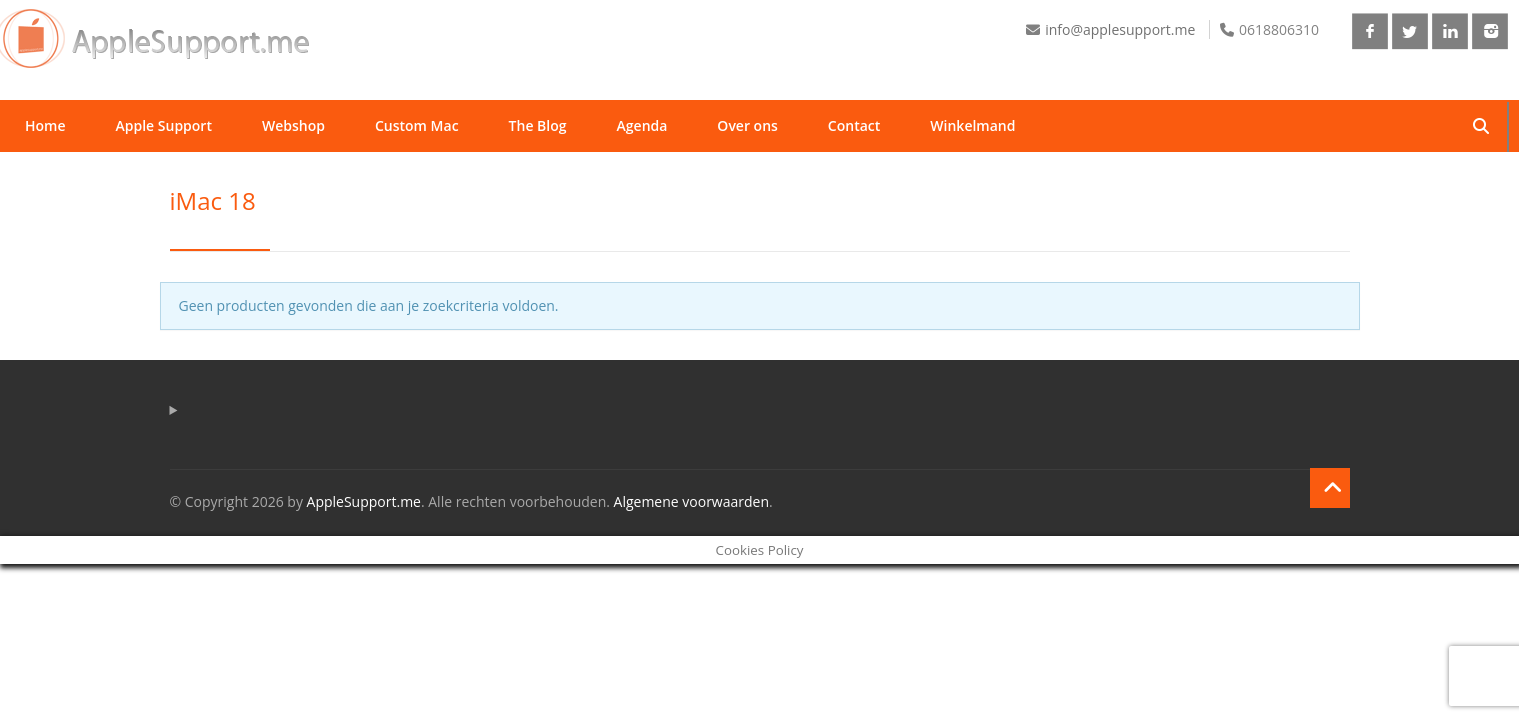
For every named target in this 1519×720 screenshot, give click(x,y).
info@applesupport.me (1120, 29)
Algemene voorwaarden (691, 501)
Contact (854, 125)
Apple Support (164, 125)
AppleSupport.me (364, 501)
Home (45, 125)
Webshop (293, 125)
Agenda (642, 125)
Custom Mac (417, 125)
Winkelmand (972, 125)
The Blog (538, 125)
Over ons (747, 125)
